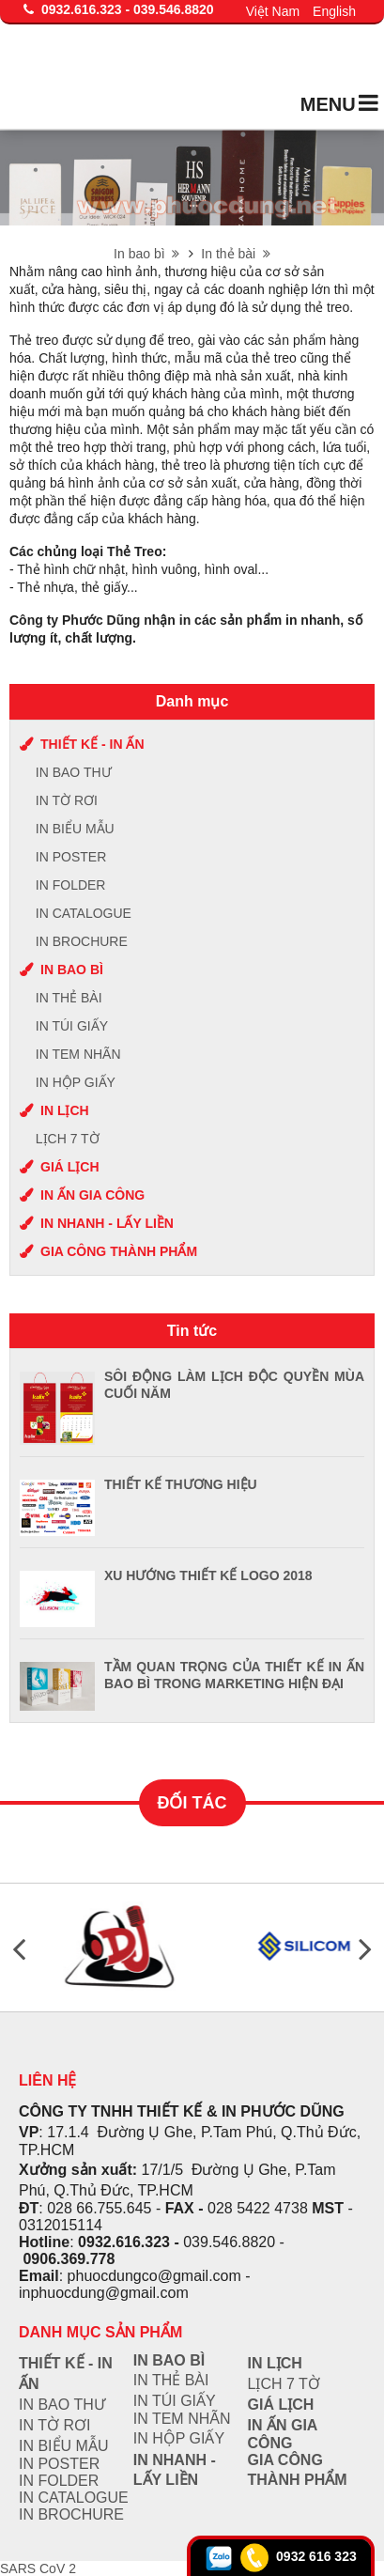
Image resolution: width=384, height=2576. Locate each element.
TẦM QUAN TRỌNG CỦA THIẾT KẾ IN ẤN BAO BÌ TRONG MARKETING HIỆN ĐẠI (234, 1675)
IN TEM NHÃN (78, 1054)
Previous (19, 1947)
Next (365, 1947)
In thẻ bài (235, 253)
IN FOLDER (71, 884)
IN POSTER (71, 856)
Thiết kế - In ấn (92, 744)
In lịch (64, 1110)
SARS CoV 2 (38, 2568)
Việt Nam (273, 11)
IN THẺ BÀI (69, 997)
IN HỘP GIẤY (75, 1082)
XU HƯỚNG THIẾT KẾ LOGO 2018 (208, 1575)
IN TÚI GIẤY (72, 1025)
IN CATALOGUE (83, 913)
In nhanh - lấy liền (107, 1223)
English (334, 11)
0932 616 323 (316, 2556)
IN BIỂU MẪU (75, 828)
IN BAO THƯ (74, 772)
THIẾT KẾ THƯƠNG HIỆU (180, 1484)
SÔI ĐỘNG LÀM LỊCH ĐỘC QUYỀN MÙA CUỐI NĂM (234, 1385)
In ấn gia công (92, 1195)
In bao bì (146, 253)
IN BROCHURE (82, 941)
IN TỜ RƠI (67, 800)
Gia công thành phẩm (118, 1251)
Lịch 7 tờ (68, 1138)
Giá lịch (70, 1166)
